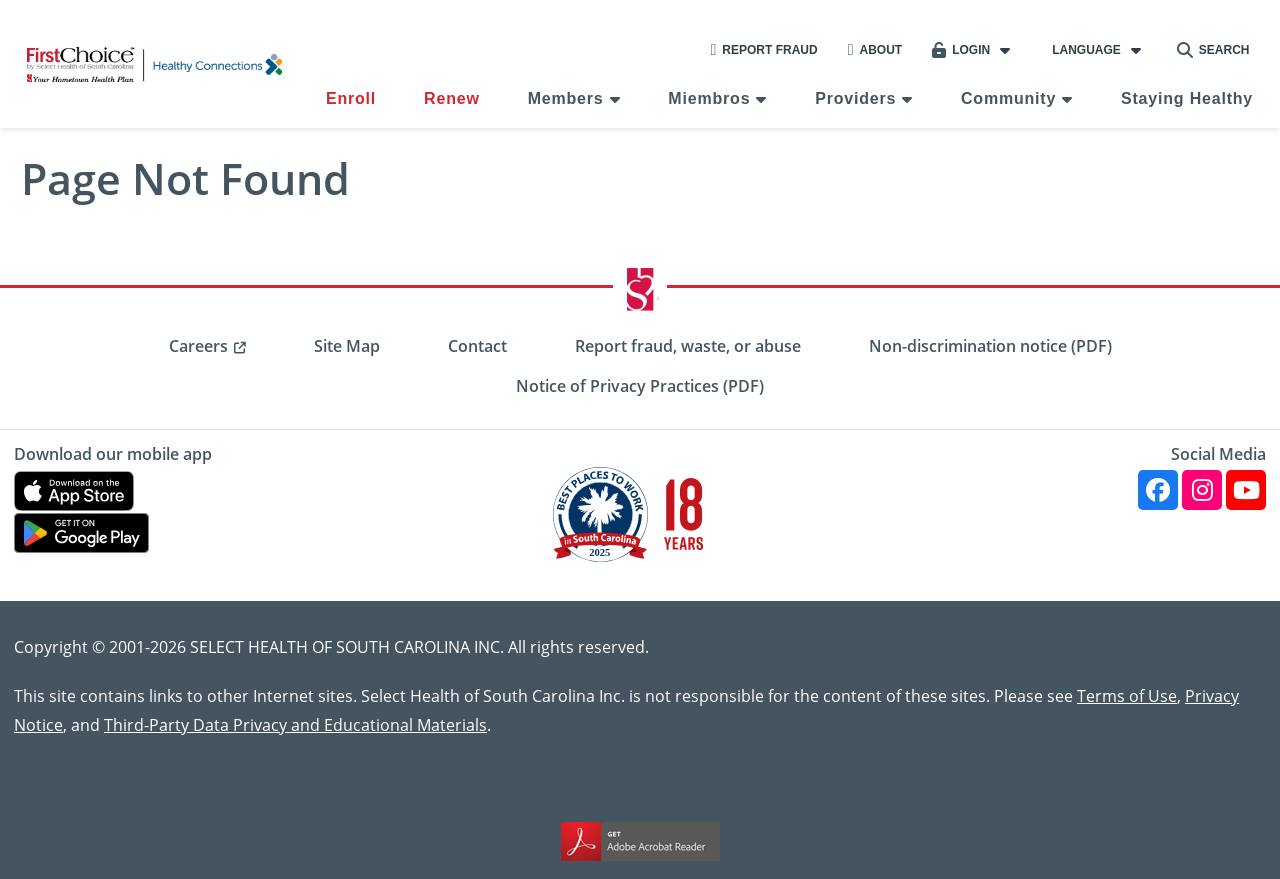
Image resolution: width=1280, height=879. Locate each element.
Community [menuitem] (1008, 98)
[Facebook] (1158, 490)
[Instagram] (1202, 490)
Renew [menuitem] (452, 98)
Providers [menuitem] (855, 98)
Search (1213, 50)
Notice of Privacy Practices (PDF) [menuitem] (640, 386)
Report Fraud (763, 50)
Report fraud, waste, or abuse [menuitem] (688, 346)
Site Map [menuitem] (347, 346)
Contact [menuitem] (477, 346)
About (875, 50)
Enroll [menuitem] (351, 98)
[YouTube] (1246, 490)
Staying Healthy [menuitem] (1187, 98)
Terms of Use (1127, 695)
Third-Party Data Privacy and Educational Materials (295, 724)
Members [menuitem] (566, 98)
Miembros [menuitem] (709, 98)
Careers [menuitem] (198, 346)
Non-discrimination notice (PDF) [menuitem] (990, 346)
